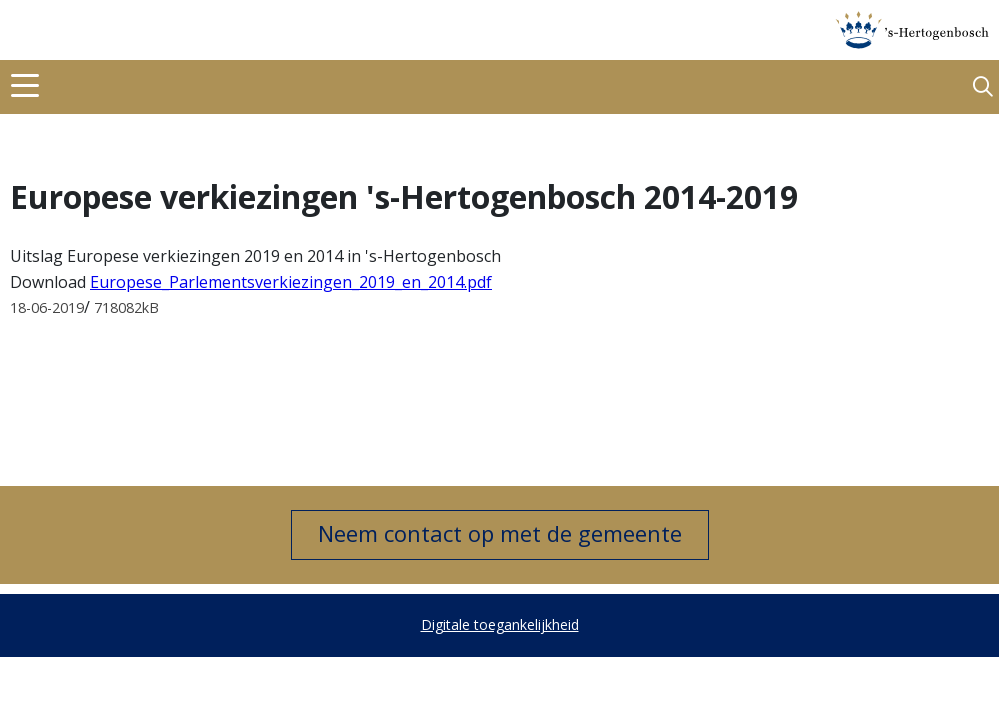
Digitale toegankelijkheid (500, 624)
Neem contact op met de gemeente (500, 533)
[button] (983, 87)
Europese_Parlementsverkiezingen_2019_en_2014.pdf (291, 282)
